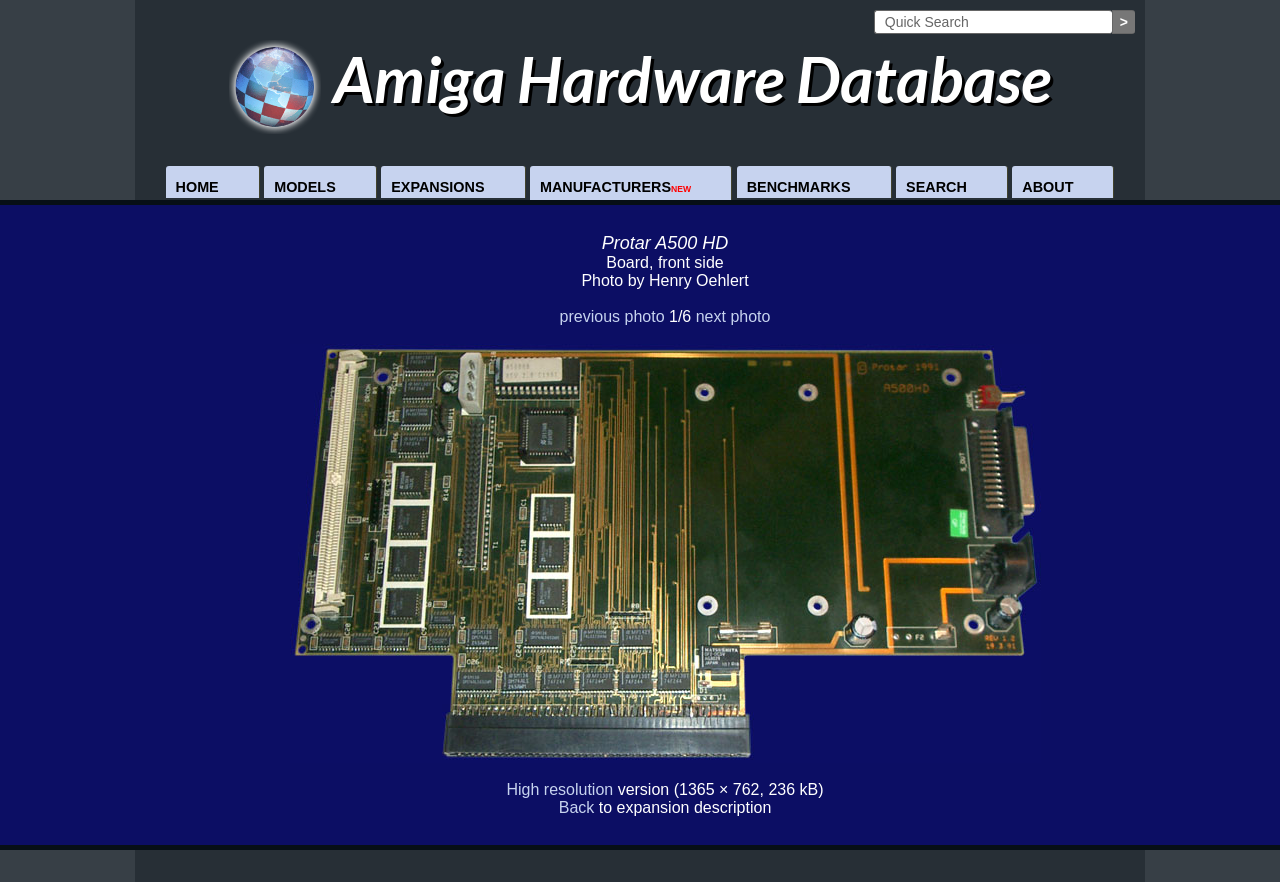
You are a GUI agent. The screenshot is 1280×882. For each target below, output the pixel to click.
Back (577, 807)
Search (936, 187)
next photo (733, 316)
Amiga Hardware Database (640, 78)
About (1047, 187)
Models (305, 187)
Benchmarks (799, 187)
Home (197, 187)
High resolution (559, 789)
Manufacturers (615, 187)
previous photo (612, 316)
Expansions (437, 187)
